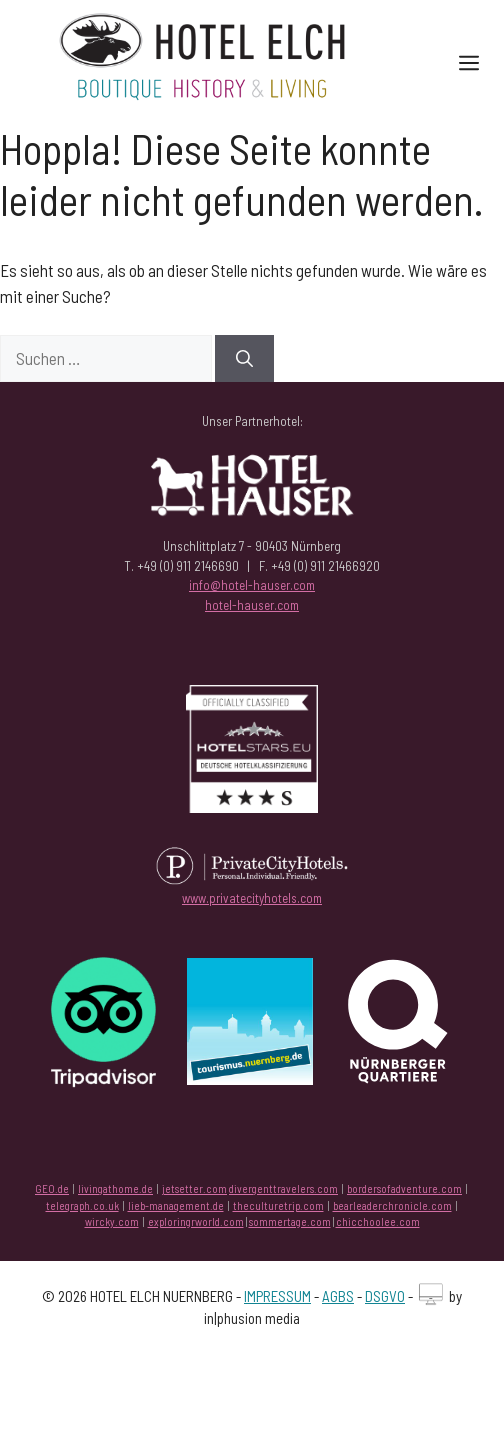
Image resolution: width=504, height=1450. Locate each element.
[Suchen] (244, 359)
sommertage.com (290, 1221)
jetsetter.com (194, 1188)
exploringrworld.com (196, 1221)
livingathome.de (115, 1188)
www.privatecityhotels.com (252, 898)
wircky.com (112, 1221)
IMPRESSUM (277, 1296)
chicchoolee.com (378, 1221)
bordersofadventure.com (404, 1188)
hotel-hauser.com (252, 605)
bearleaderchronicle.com (392, 1205)
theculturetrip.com (278, 1205)
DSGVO (385, 1296)
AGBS (338, 1296)
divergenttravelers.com (283, 1188)
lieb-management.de (176, 1205)
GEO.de (52, 1188)
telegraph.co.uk (82, 1205)
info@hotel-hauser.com (252, 585)
